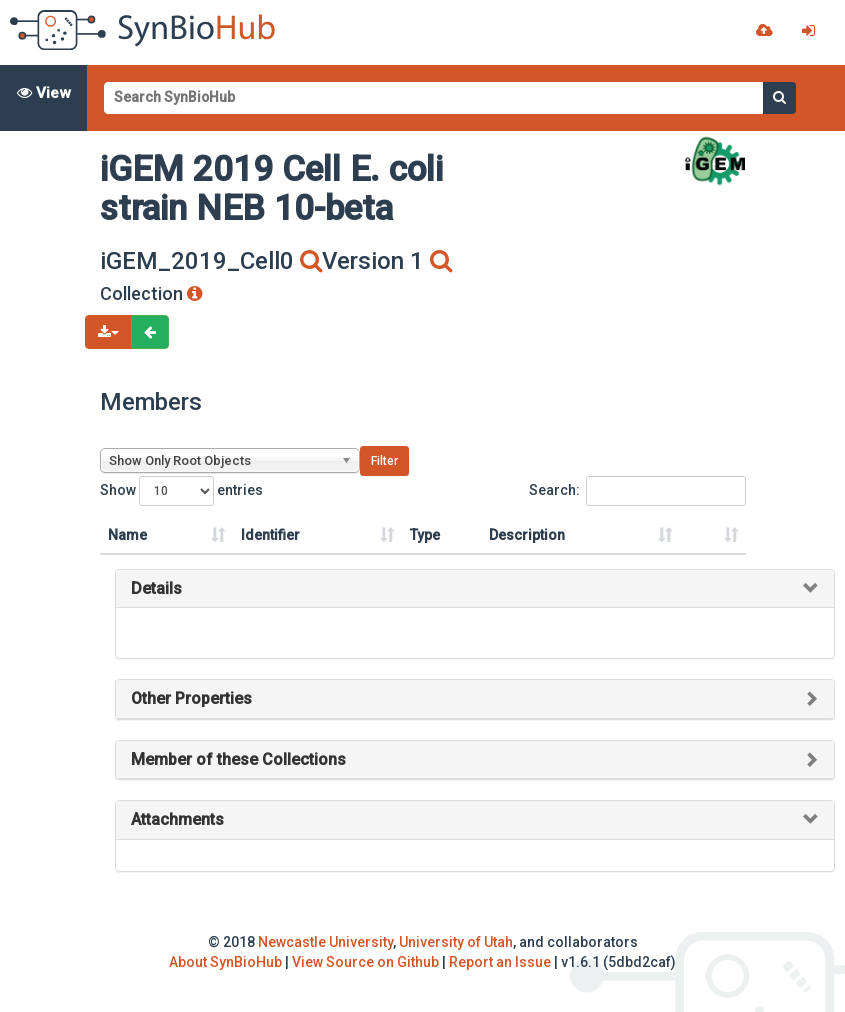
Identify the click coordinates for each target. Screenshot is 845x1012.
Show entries (181, 491)
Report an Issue (500, 962)
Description (527, 535)
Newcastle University (325, 942)
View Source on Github (365, 962)
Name (127, 535)
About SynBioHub (225, 962)
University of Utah (456, 942)
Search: (637, 491)
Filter (384, 461)
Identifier (270, 535)
